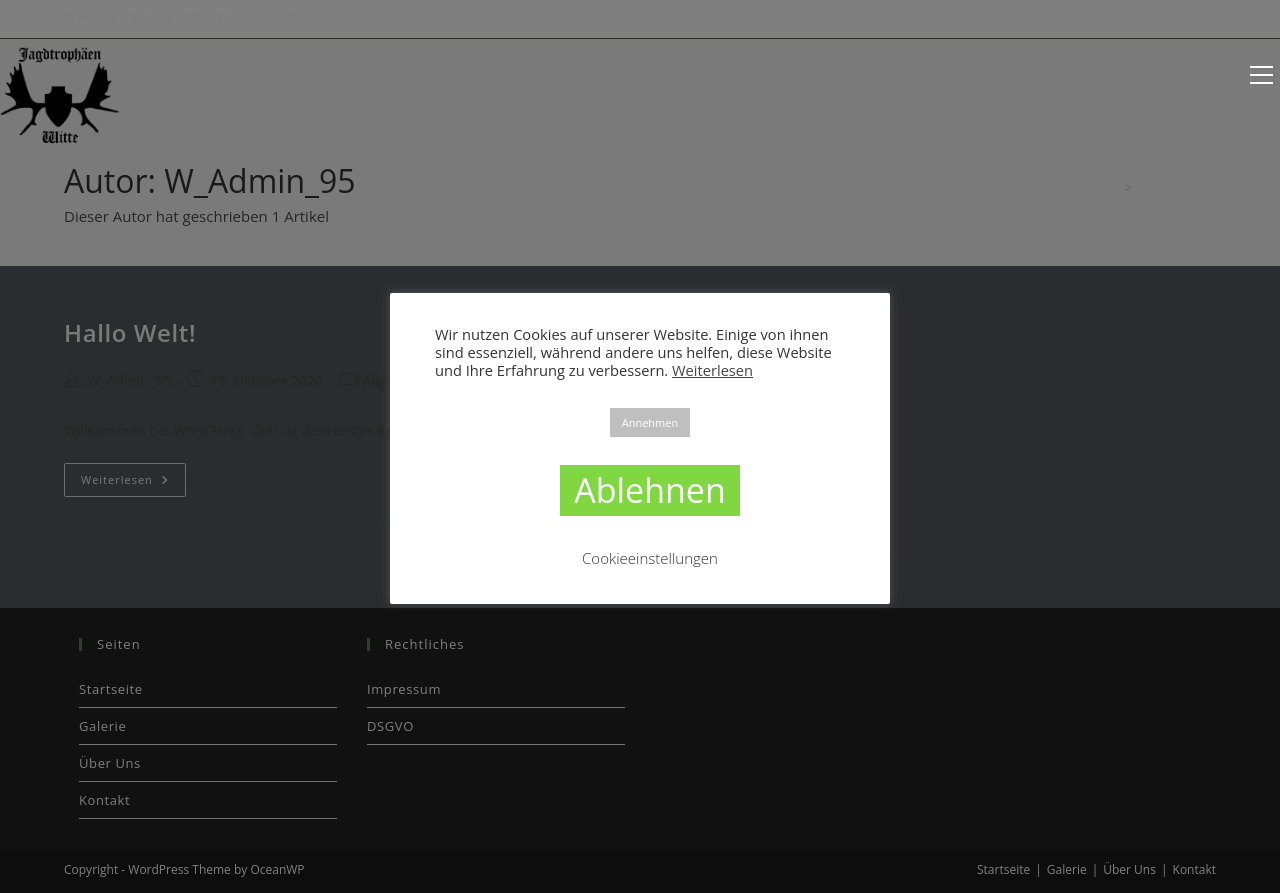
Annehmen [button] (650, 422)
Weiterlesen (712, 370)
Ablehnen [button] (650, 490)
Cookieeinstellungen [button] (650, 558)
